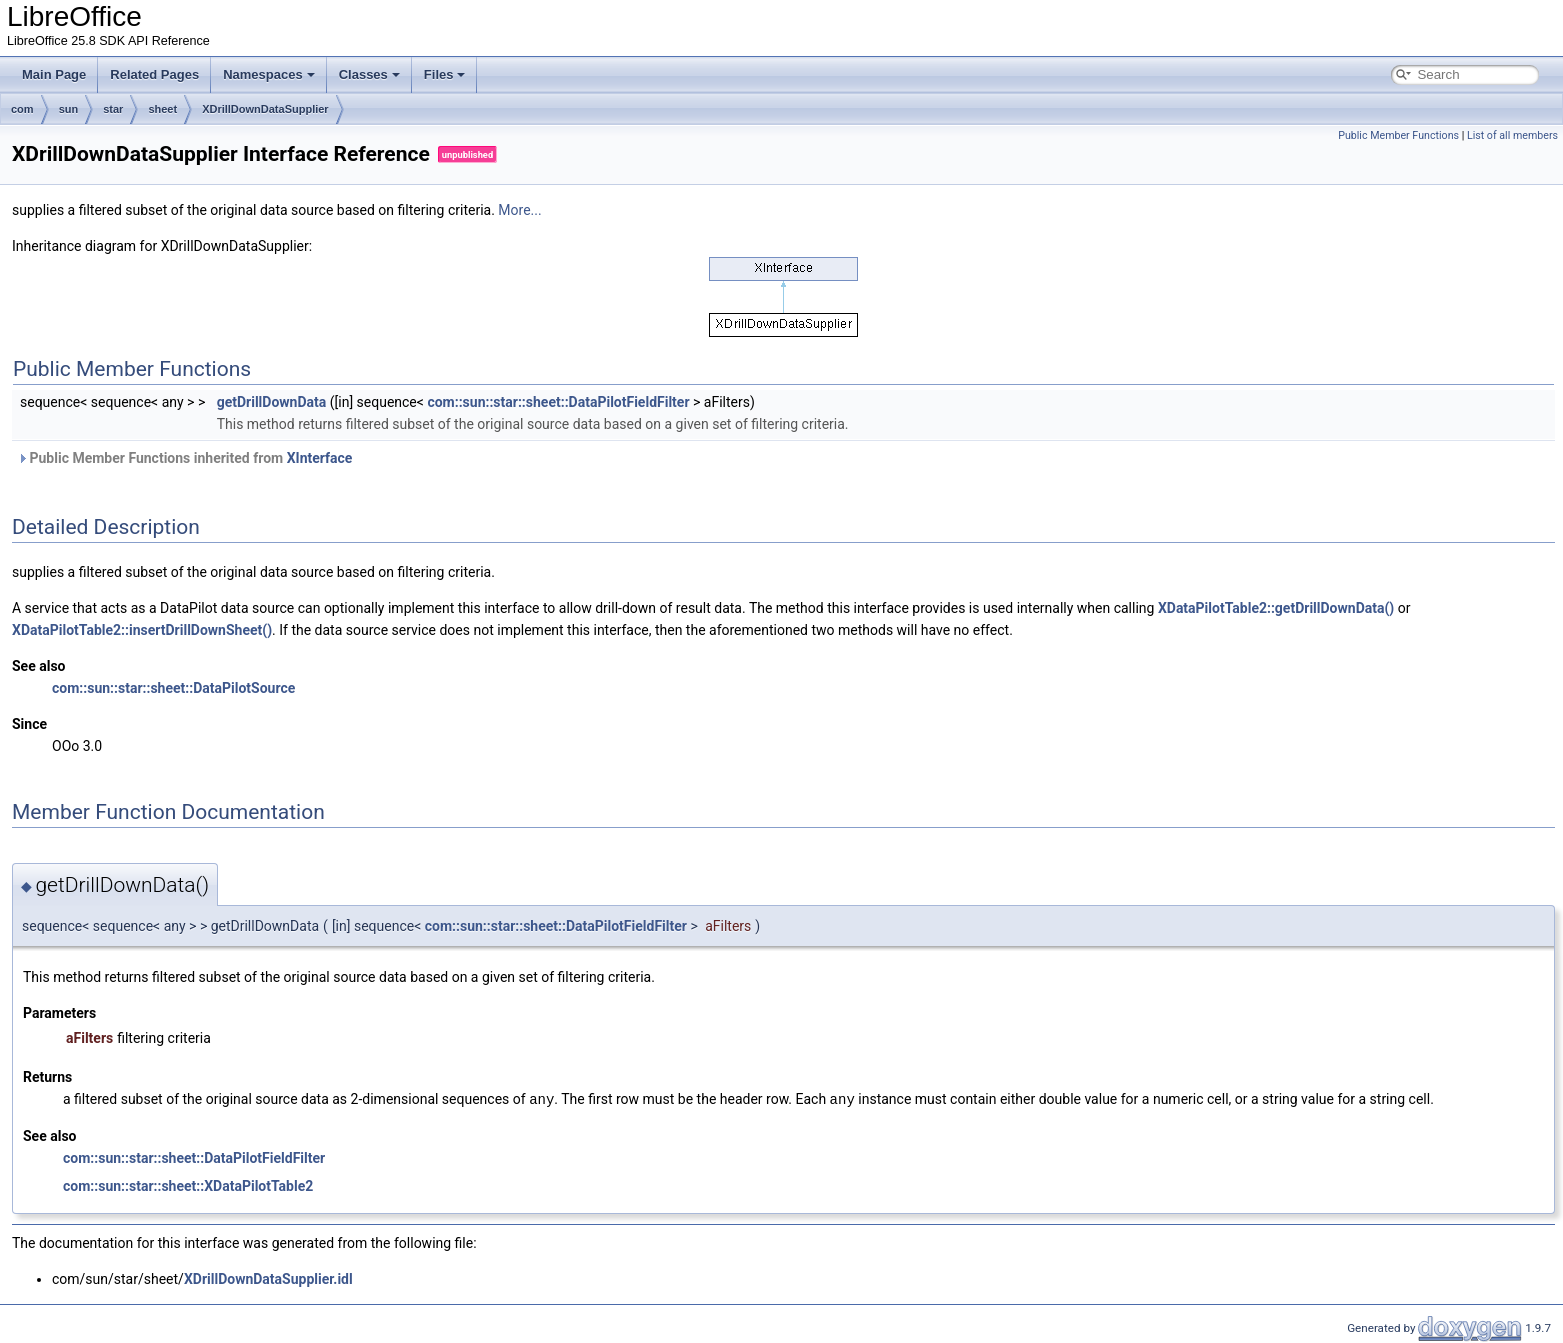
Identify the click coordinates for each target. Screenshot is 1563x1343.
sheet (162, 109)
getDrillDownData (272, 402)
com (22, 109)
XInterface (320, 458)
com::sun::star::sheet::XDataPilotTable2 (188, 1185)
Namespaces (269, 74)
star (113, 109)
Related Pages (154, 74)
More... (519, 210)
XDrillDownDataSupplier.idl (268, 1278)
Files (445, 74)
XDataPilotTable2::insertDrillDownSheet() (142, 630)
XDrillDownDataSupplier (265, 109)
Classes (369, 74)
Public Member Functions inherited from (184, 458)
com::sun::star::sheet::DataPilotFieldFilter (558, 402)
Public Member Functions (1398, 135)
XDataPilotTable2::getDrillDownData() (1276, 608)
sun (69, 109)
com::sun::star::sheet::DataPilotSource (173, 688)
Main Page (54, 74)
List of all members (1512, 135)
